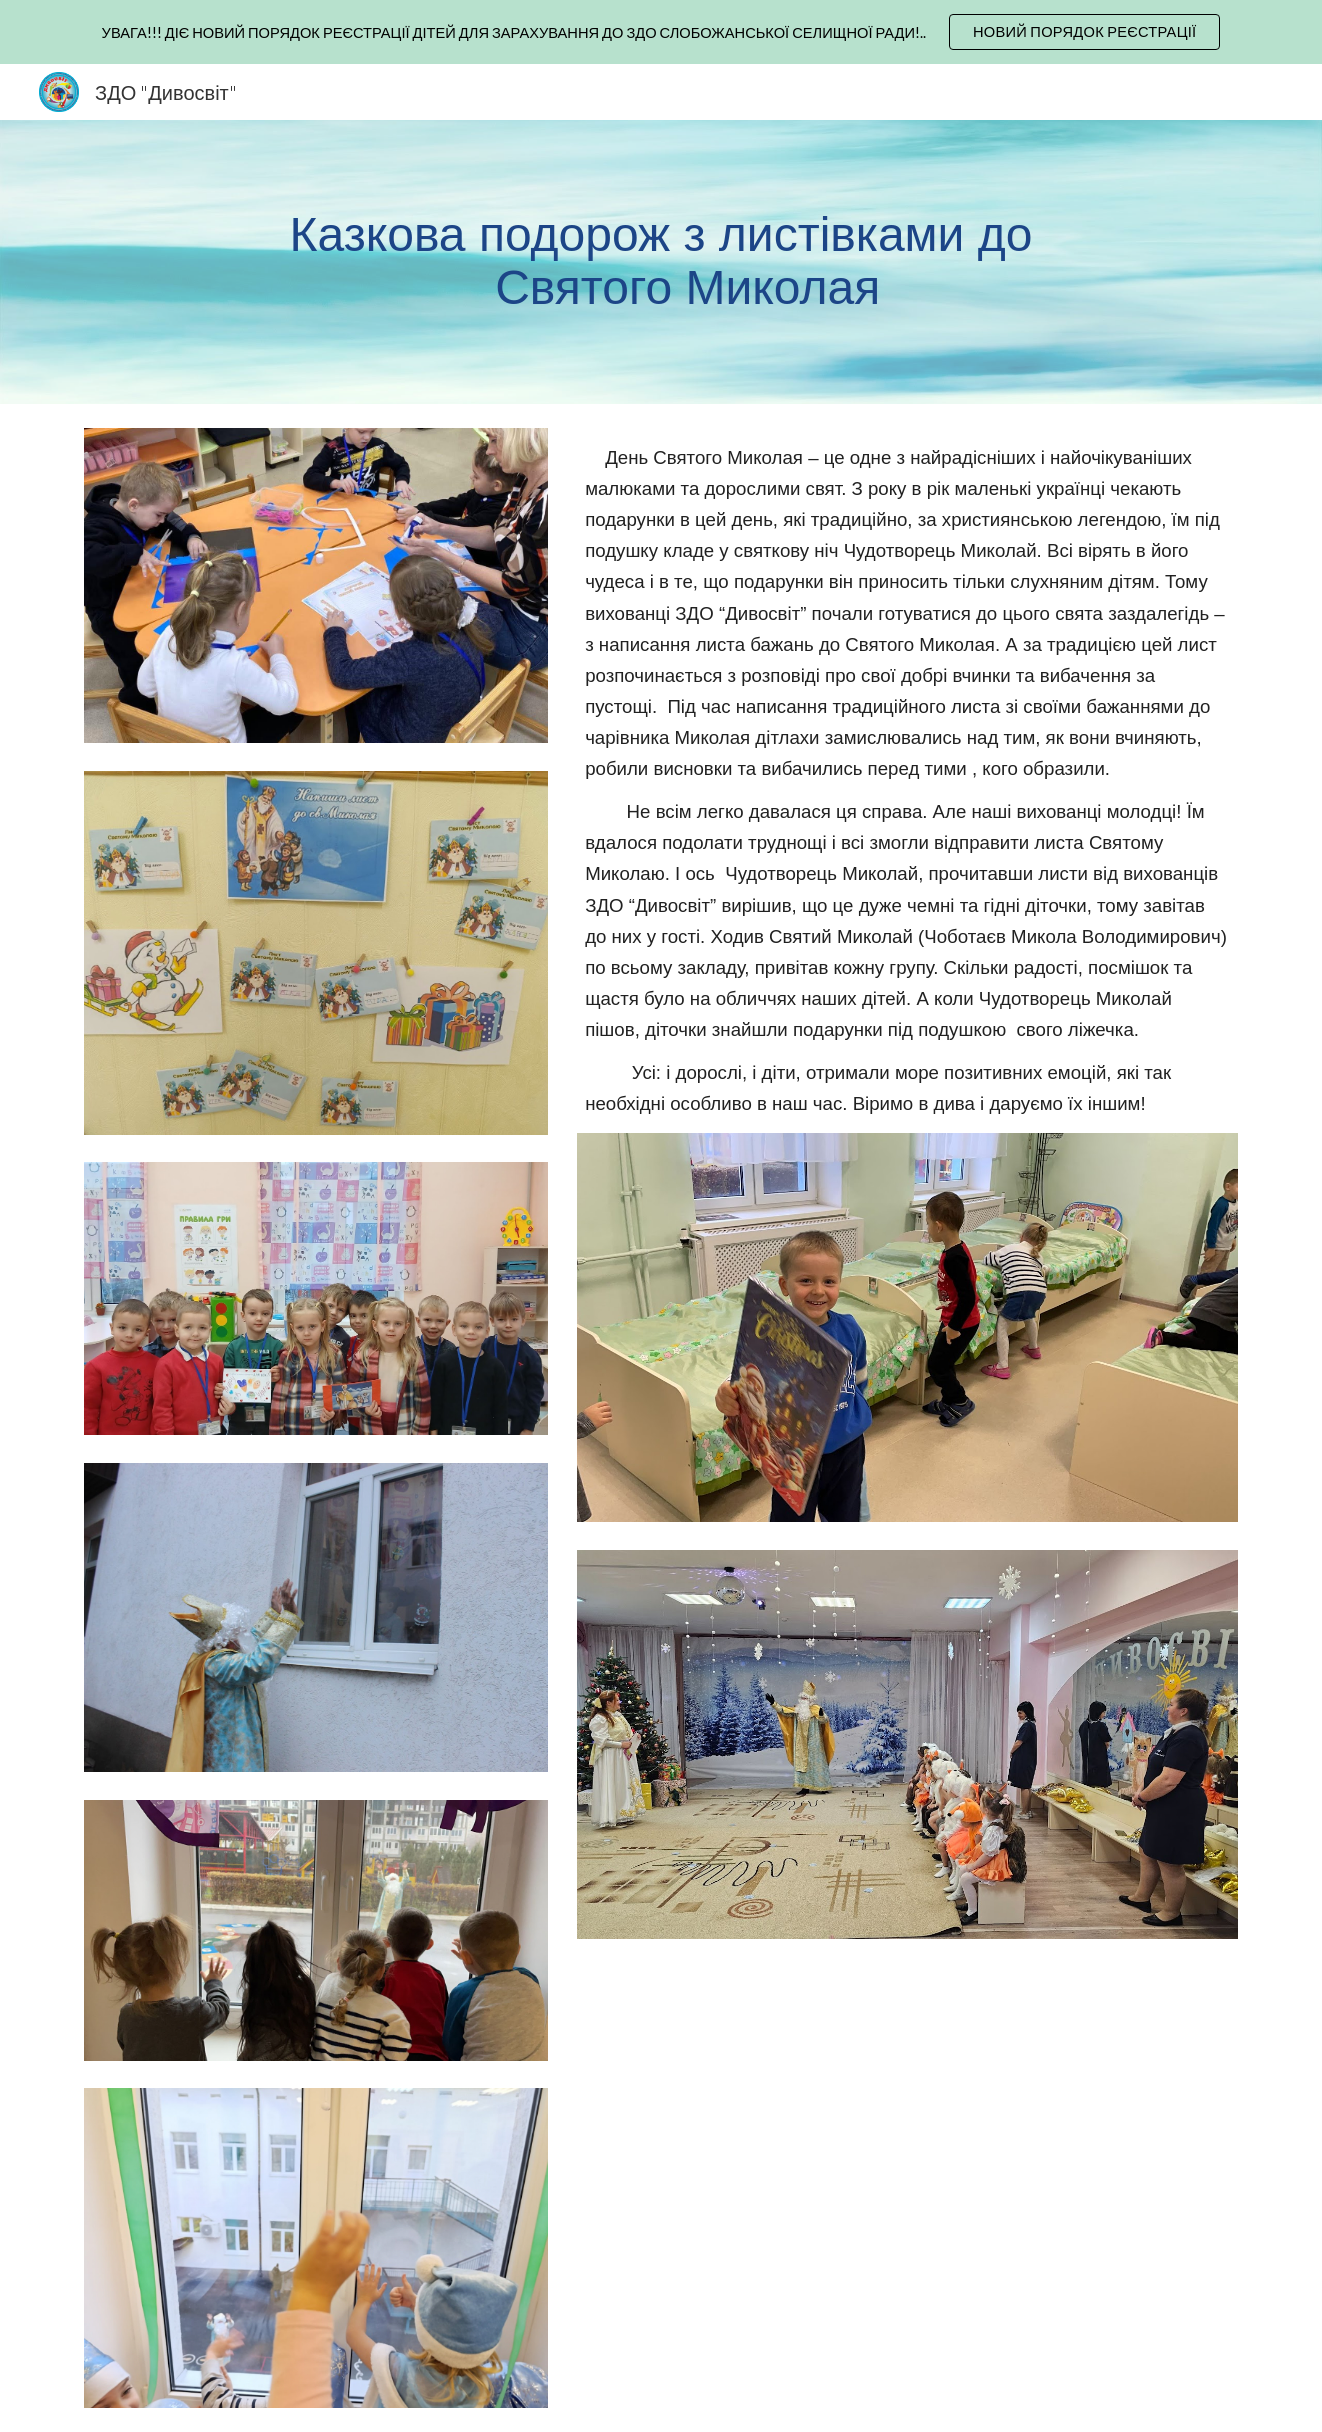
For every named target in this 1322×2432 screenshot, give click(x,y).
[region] (661, 32)
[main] (661, 262)
